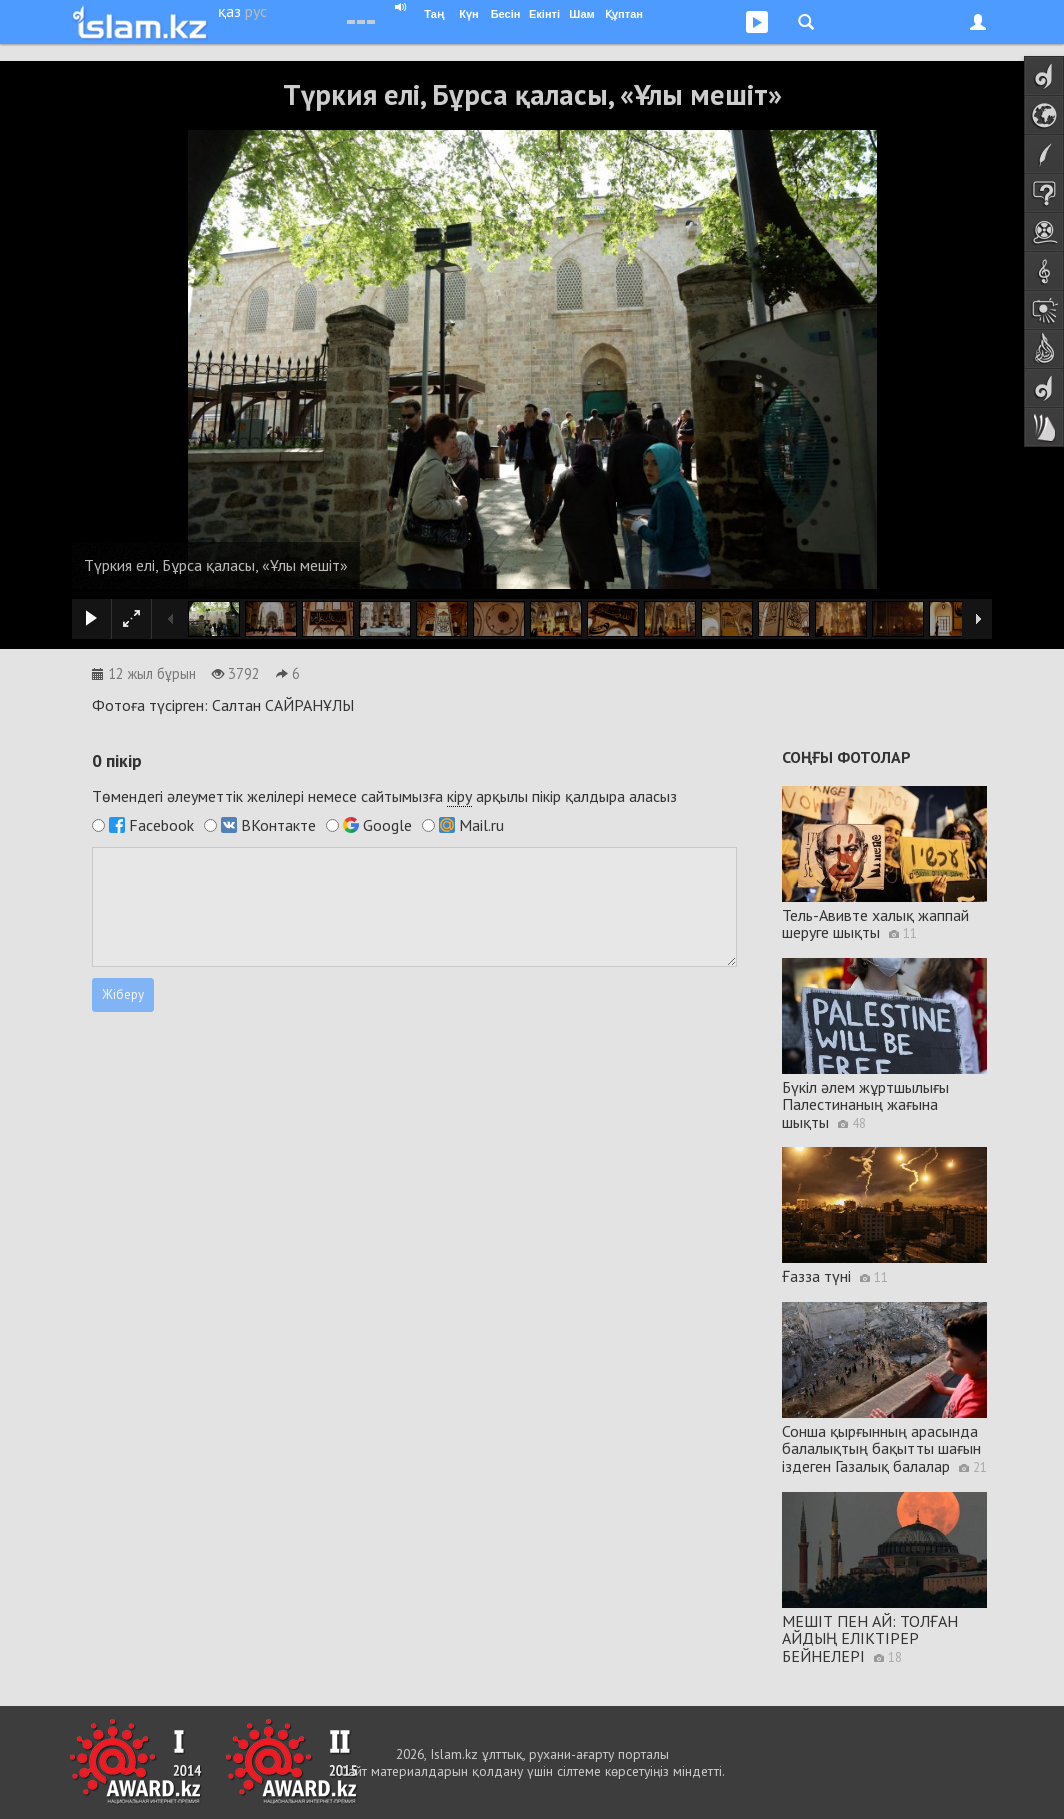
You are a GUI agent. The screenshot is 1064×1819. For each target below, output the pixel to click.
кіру (459, 796)
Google (387, 825)
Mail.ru (481, 825)
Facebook (161, 825)
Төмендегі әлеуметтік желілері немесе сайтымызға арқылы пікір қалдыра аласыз (384, 796)
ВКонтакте (278, 825)
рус (256, 11)
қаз (229, 11)
